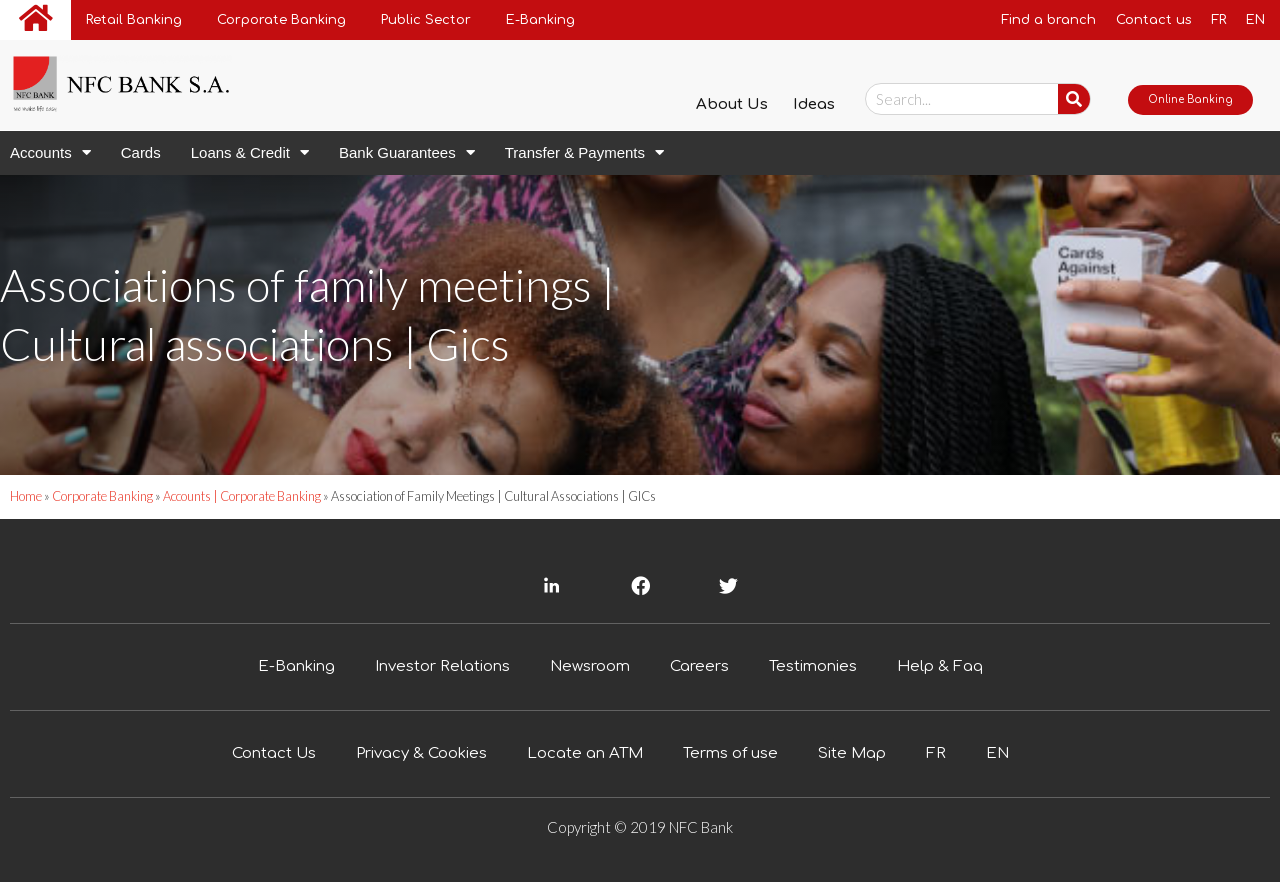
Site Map (852, 753)
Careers (699, 666)
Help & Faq (940, 666)
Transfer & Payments (584, 153)
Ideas (814, 104)
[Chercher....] (1074, 99)
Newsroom (590, 666)
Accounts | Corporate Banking (243, 496)
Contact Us (274, 753)
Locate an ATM (585, 753)
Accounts (50, 153)
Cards (141, 152)
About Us (732, 104)
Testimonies (813, 666)
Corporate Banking (102, 496)
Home (26, 496)
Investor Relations (442, 666)
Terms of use (730, 753)
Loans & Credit (250, 153)
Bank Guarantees (407, 153)
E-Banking (296, 666)
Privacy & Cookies (421, 753)
